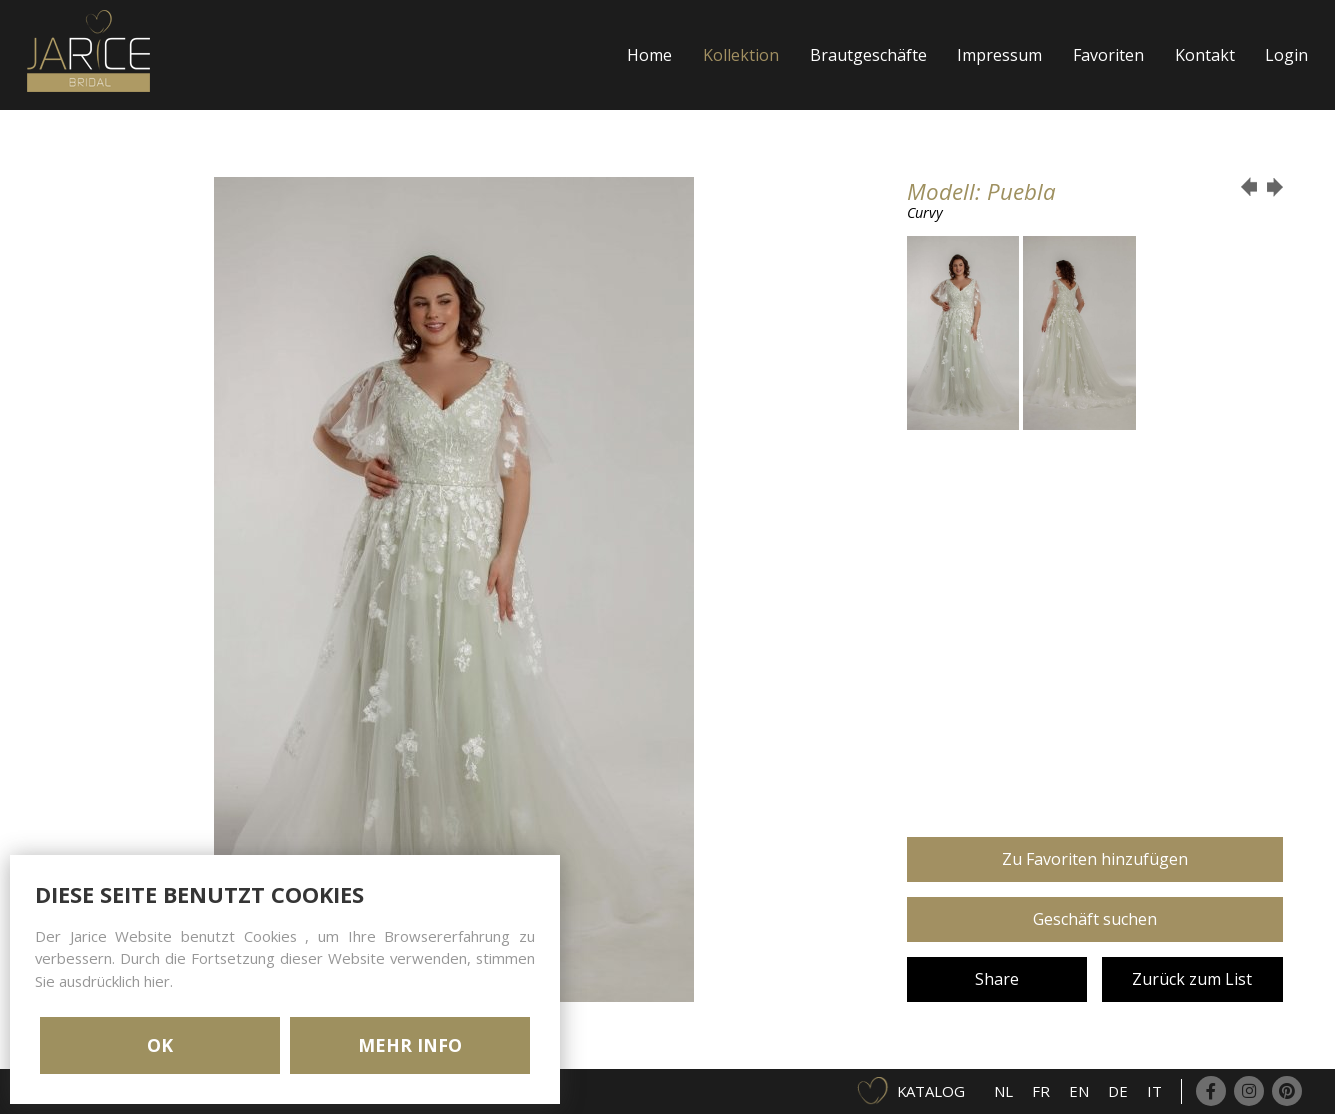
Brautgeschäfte (868, 55)
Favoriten (1108, 55)
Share (997, 979)
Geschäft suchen (1095, 919)
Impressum (999, 55)
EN (1079, 1091)
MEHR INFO (410, 1045)
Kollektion (741, 55)
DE (1118, 1091)
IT (1154, 1091)
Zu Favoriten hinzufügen (1095, 859)
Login (1286, 55)
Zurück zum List (1192, 979)
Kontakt (1205, 55)
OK (160, 1045)
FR (1041, 1091)
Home (649, 55)
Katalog (931, 1091)
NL (1003, 1091)
